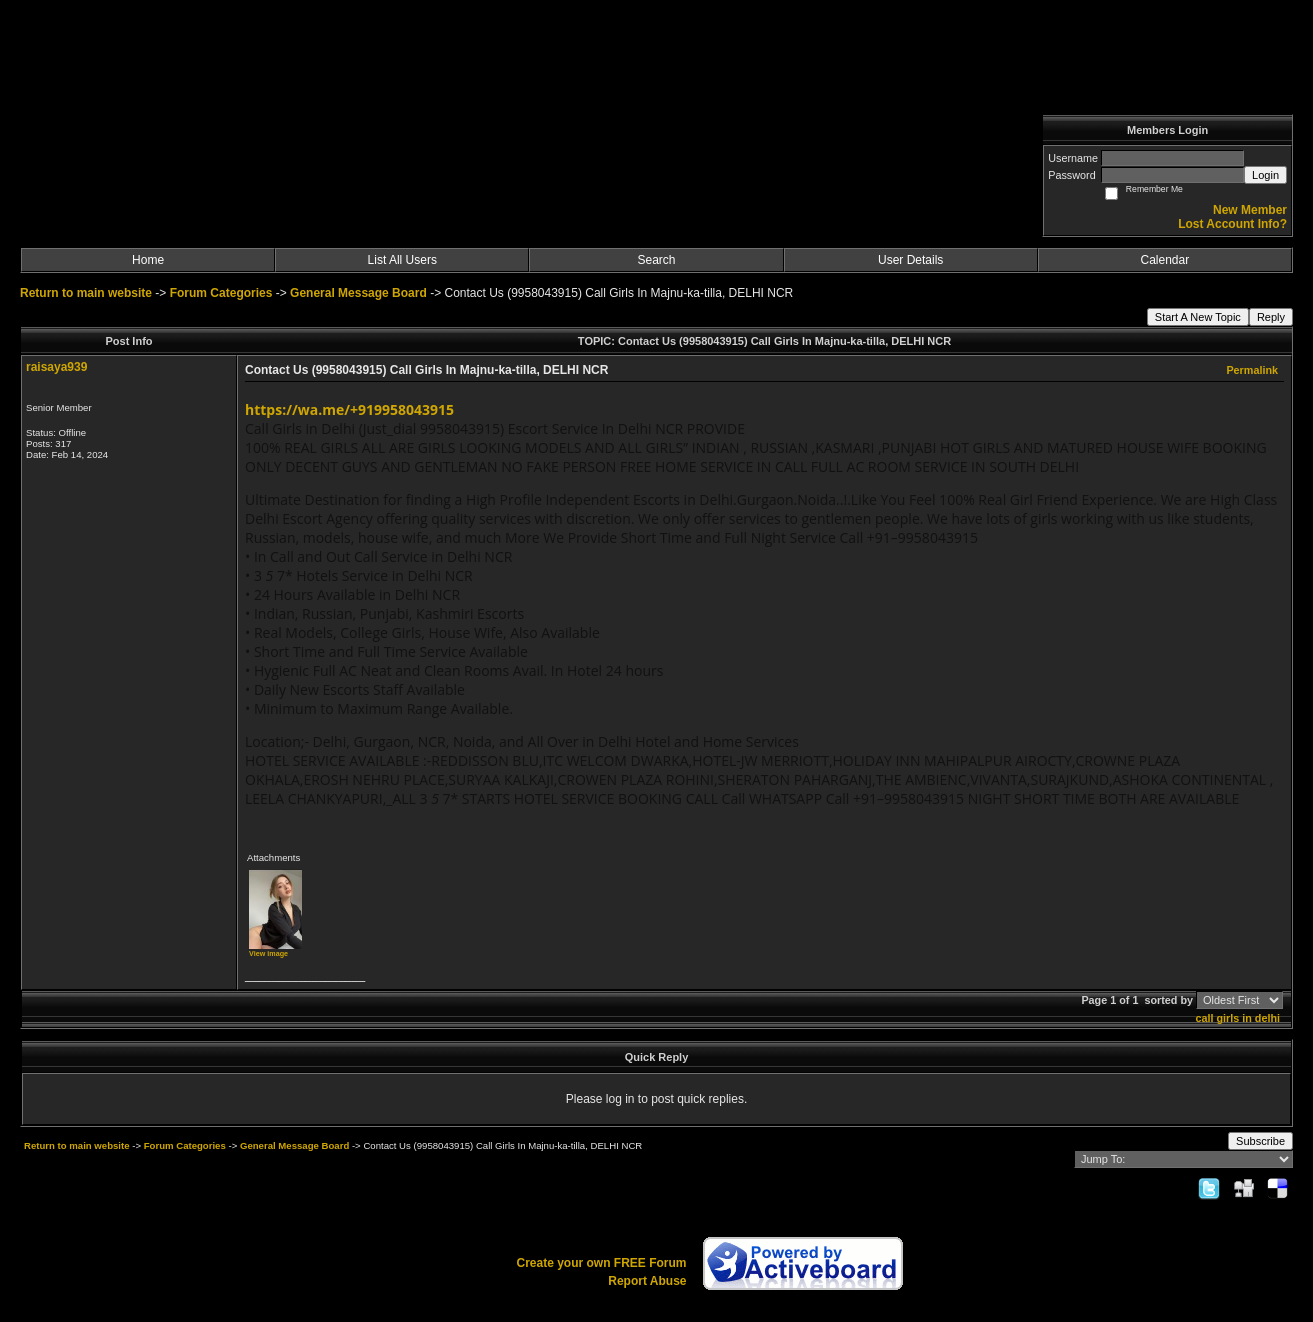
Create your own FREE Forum (601, 1263)
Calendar (1165, 260)
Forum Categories (221, 293)
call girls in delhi (1237, 1018)
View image (268, 953)
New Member (1250, 210)
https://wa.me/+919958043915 (349, 409)
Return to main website (87, 293)
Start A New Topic (1198, 317)
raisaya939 (56, 367)
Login (1265, 175)
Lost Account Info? (1232, 224)
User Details (910, 260)
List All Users (402, 260)
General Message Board (358, 293)
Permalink (1252, 370)
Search (656, 260)
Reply (1271, 317)
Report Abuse (647, 1281)
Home (148, 260)
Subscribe (1260, 1141)
